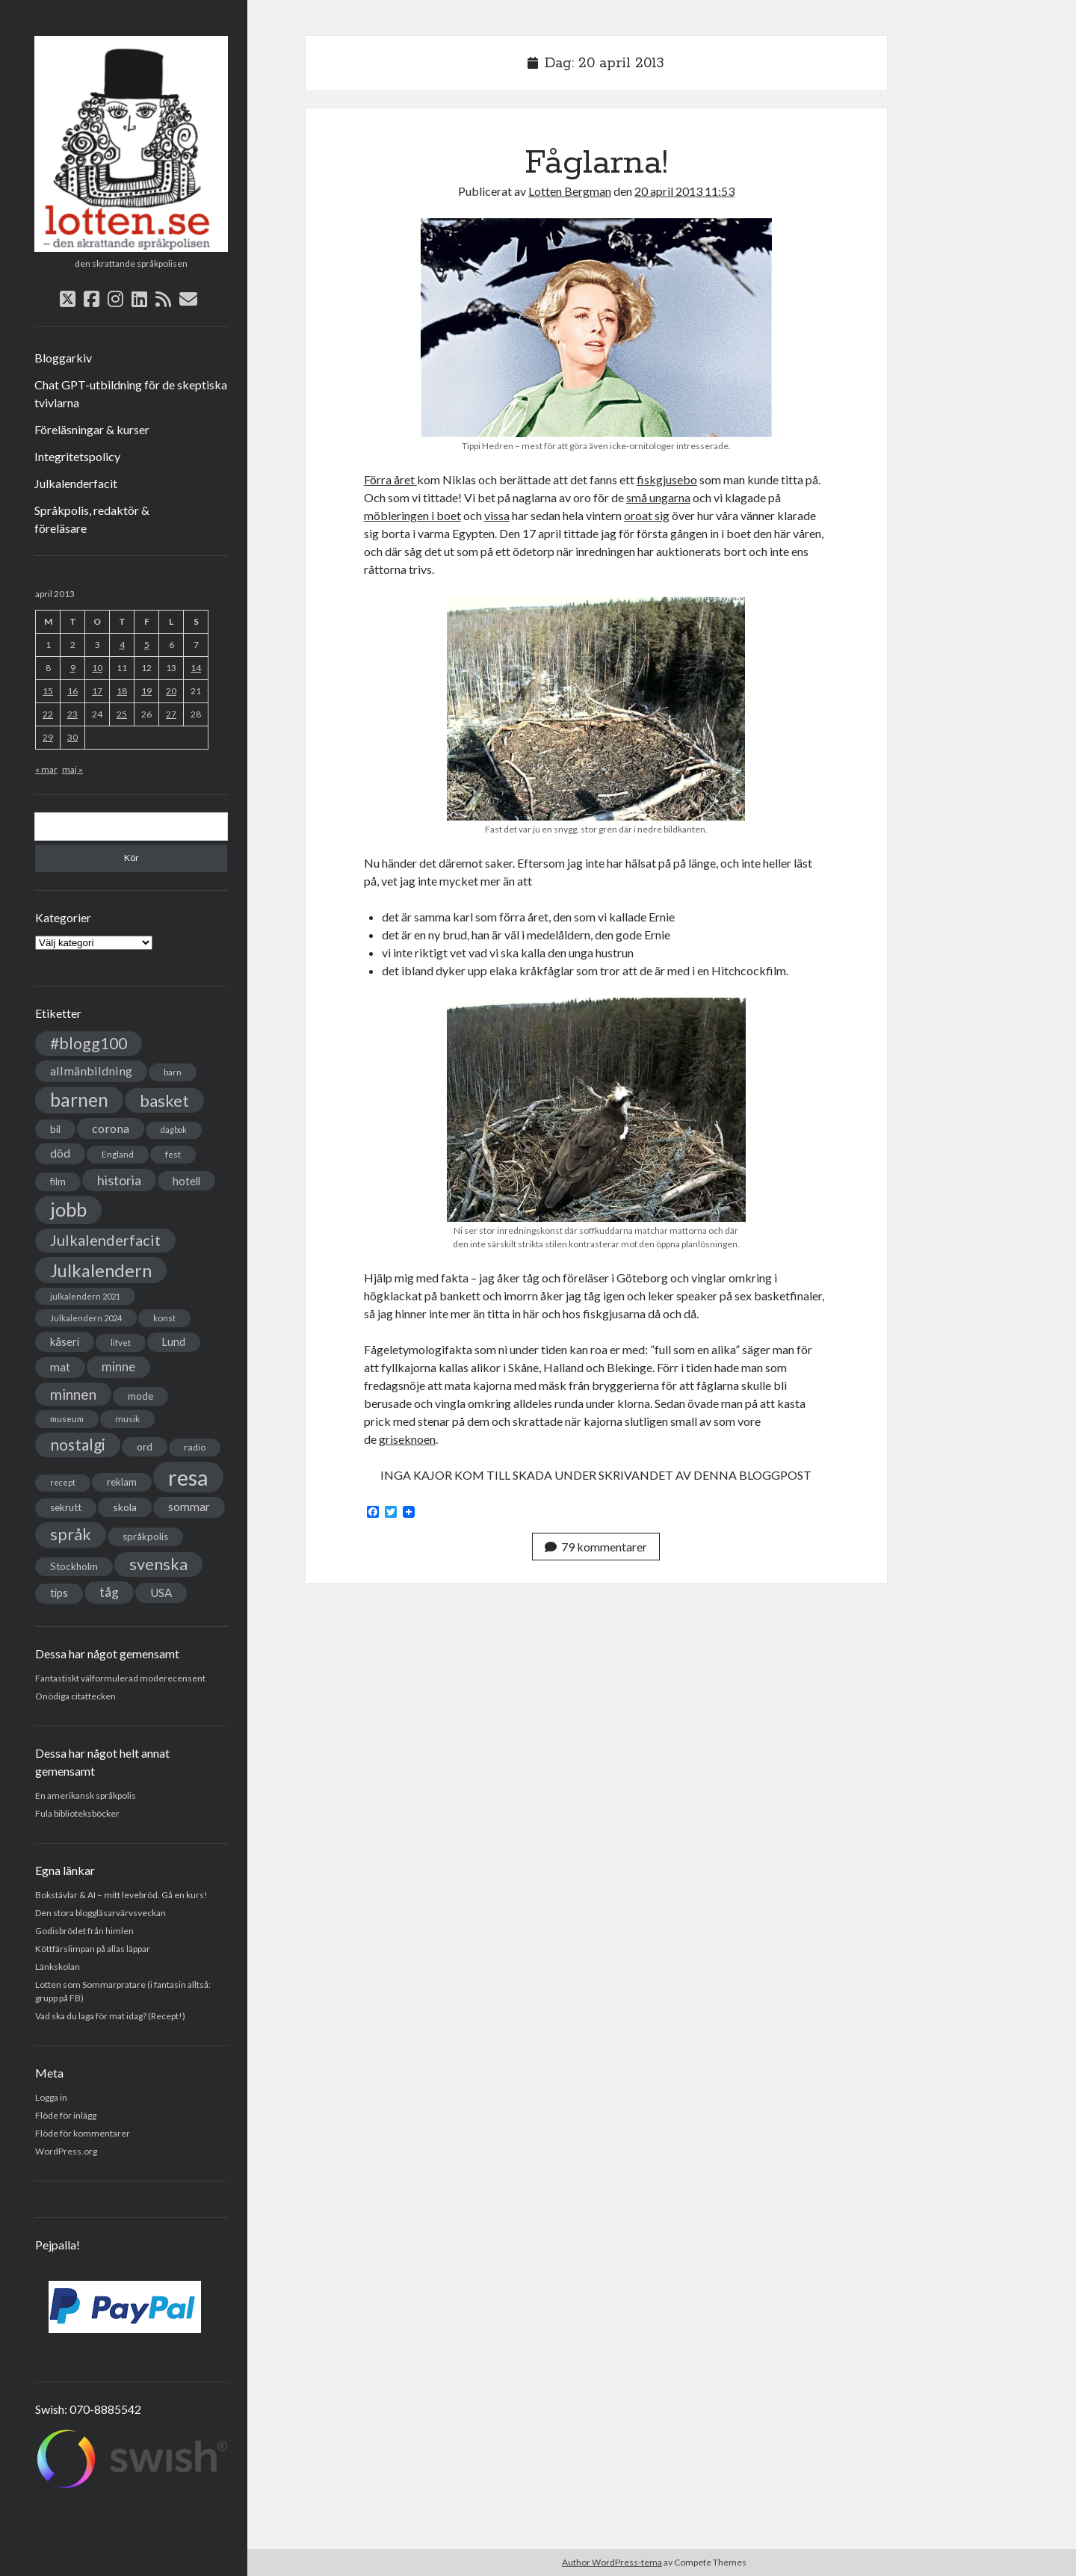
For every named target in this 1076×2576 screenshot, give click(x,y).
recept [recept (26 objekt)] (62, 1482)
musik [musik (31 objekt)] (127, 1418)
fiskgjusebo (667, 479)
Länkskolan (57, 1966)
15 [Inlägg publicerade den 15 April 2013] (48, 690)
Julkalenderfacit (75, 483)
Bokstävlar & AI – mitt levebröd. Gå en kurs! (121, 1894)
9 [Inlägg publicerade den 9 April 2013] (72, 667)
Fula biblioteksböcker (77, 1813)
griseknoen (407, 1439)
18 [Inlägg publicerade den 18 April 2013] (122, 690)
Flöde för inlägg (65, 2115)
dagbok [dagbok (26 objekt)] (174, 1129)
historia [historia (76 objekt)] (119, 1180)
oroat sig (647, 515)
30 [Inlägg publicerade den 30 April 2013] (72, 737)
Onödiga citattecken (75, 1696)
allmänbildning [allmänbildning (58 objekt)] (91, 1070)
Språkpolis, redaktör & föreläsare (91, 519)
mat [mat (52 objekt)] (60, 1367)
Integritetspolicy (77, 456)
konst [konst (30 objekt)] (164, 1318)
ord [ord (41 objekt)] (144, 1446)
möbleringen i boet (412, 515)
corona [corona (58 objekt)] (110, 1128)
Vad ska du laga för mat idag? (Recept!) (110, 2015)
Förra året (390, 479)
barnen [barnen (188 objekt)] (79, 1100)
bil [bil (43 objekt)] (55, 1128)
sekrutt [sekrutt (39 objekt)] (65, 1507)
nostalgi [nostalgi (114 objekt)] (77, 1444)
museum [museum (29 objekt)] (67, 1419)
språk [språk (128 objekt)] (70, 1534)
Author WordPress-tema (612, 2562)
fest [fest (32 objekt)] (173, 1154)
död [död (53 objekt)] (60, 1153)
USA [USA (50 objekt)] (161, 1592)
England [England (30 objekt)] (118, 1154)
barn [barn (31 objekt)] (173, 1072)
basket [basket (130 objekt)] (164, 1100)
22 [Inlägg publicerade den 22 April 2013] (48, 714)
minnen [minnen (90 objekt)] (73, 1394)
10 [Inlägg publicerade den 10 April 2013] (97, 667)
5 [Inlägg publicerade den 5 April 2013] (146, 644)
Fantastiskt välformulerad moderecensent (120, 1678)
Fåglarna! (596, 163)
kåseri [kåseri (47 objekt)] (64, 1341)
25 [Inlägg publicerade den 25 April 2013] (122, 714)
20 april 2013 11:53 (684, 191)
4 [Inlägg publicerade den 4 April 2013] (122, 644)
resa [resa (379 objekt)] (188, 1477)
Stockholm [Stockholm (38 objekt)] (74, 1566)
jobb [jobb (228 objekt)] (68, 1209)
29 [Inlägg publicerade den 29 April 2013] (48, 737)
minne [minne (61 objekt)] (118, 1366)
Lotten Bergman (569, 191)
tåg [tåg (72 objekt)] (109, 1592)
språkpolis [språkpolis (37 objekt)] (145, 1536)
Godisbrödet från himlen (84, 1930)
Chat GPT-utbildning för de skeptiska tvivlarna (130, 393)
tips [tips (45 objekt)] (59, 1593)
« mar (46, 769)
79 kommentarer (596, 1546)
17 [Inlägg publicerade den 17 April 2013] (97, 690)
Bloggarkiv (63, 357)
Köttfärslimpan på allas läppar (92, 1948)
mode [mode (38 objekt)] (140, 1396)
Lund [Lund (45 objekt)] (173, 1341)
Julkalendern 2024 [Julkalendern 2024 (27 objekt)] (86, 1318)
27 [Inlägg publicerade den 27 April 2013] (171, 714)
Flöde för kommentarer (82, 2133)
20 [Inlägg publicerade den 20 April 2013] (171, 690)
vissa (497, 515)
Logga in (51, 2097)
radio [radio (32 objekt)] (194, 1447)
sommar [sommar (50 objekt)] (189, 1506)
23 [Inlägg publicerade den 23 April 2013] (72, 714)
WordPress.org (66, 2151)
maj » (72, 769)
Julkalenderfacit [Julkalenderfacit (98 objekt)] (105, 1240)
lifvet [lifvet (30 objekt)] (121, 1342)
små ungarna (658, 497)
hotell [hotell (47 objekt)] (186, 1180)
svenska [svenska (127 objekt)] (158, 1564)
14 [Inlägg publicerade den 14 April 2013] (196, 667)
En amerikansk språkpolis (85, 1795)
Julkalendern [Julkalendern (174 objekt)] (101, 1270)
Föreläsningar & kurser (91, 429)
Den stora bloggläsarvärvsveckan (100, 1912)
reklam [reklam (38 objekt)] (122, 1482)
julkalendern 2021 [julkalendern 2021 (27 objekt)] (85, 1296)
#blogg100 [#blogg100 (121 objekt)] (88, 1043)
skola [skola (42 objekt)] (125, 1507)
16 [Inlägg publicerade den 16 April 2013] (72, 690)
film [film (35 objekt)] (58, 1181)
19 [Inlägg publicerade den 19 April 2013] (146, 690)
